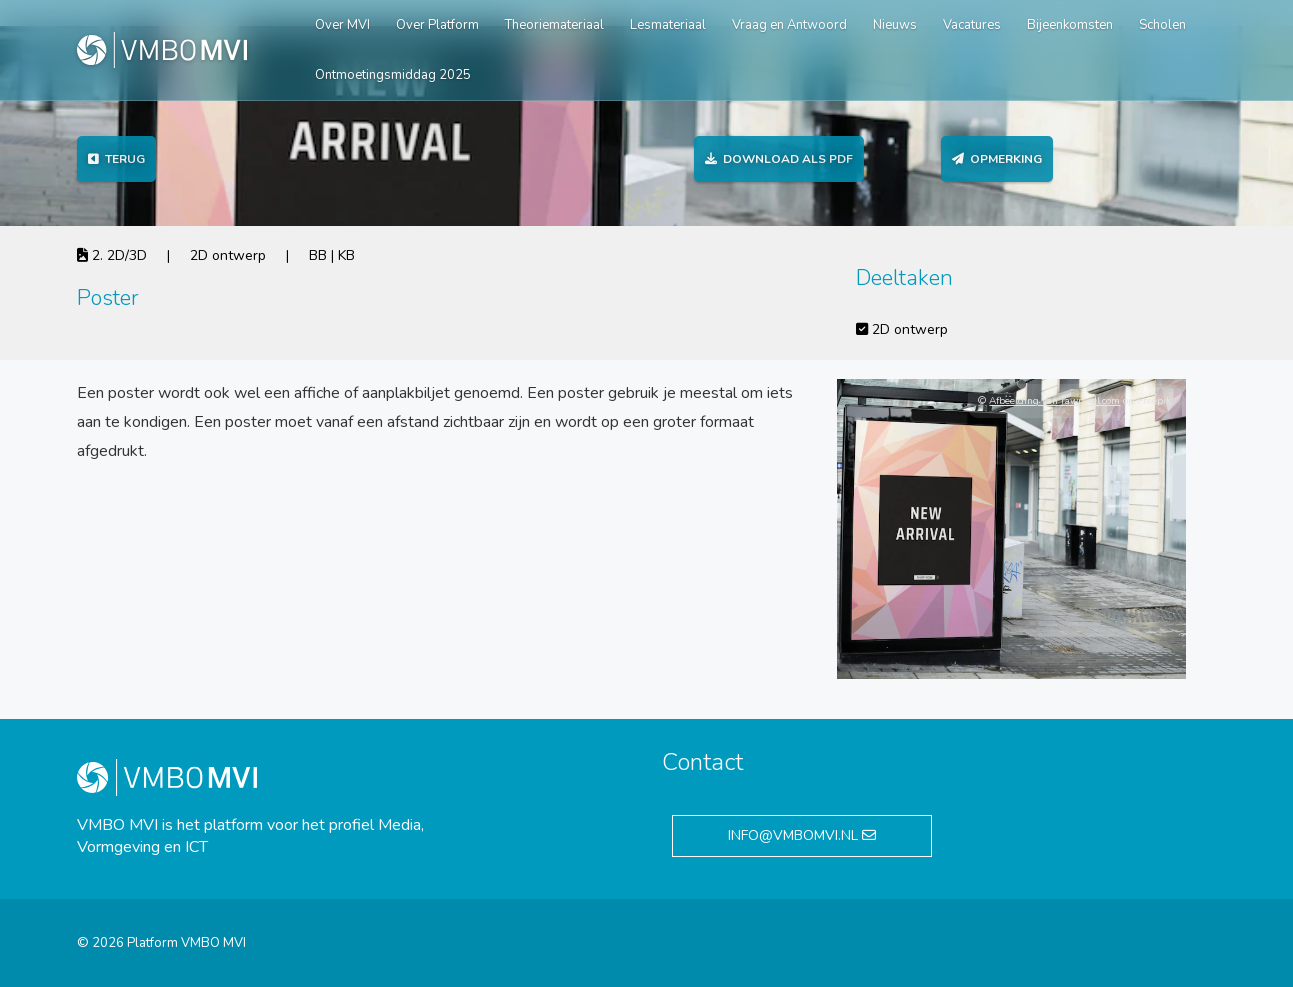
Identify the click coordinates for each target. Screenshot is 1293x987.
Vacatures (972, 25)
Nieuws (895, 25)
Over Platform (437, 25)
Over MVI (342, 25)
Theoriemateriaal (554, 25)
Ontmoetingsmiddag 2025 (393, 75)
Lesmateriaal (668, 25)
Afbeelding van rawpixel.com (1054, 401)
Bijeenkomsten (1070, 25)
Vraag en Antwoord (789, 25)
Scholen (1162, 25)
